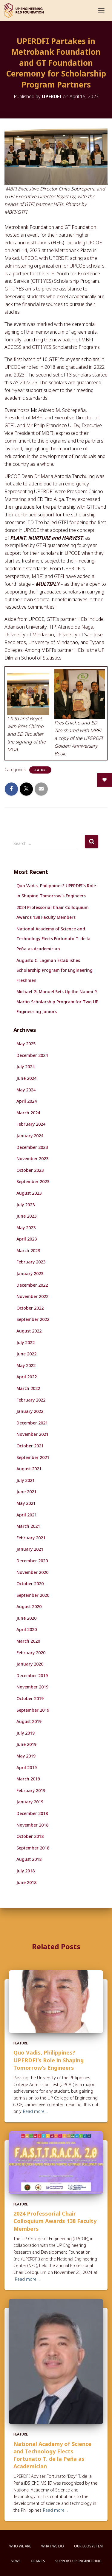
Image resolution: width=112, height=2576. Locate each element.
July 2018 (25, 1871)
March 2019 (28, 1779)
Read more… (35, 2111)
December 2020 (32, 1560)
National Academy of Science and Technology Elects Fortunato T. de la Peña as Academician (53, 939)
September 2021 (32, 1457)
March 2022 (28, 1388)
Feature (40, 770)
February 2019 (30, 1790)
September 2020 (32, 1595)
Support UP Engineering (78, 2560)
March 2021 (28, 1526)
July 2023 (25, 1204)
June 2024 (26, 1078)
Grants (38, 2560)
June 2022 (26, 1354)
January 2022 (29, 1411)
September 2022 (32, 1319)
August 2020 (29, 1606)
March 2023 (28, 1250)
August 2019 (29, 1721)
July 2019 (25, 1733)
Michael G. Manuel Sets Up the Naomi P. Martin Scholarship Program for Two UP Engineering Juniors (57, 1001)
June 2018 (26, 1882)
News (16, 2560)
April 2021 (26, 1515)
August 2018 (29, 1859)
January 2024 (29, 1135)
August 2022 (29, 1331)
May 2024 (26, 1090)
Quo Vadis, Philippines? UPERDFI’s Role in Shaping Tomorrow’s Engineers (48, 2060)
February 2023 (30, 1262)
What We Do (52, 2546)
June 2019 (26, 1744)
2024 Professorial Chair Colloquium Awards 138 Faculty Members (54, 2221)
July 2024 (25, 1066)
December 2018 (32, 1813)
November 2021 (32, 1434)
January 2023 (29, 1273)
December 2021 (32, 1423)
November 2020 (32, 1572)
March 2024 (28, 1113)
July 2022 (25, 1342)
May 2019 (26, 1756)
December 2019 (32, 1675)
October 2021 (30, 1446)
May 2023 (26, 1227)
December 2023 (32, 1147)
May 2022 (26, 1365)
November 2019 (32, 1687)
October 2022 (30, 1308)
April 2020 (26, 1629)
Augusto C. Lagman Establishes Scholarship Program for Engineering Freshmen (54, 970)
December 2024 (32, 1055)
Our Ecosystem (88, 2546)
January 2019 (29, 1802)
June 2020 (26, 1618)
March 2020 (28, 1641)
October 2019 (30, 1698)
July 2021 (25, 1480)
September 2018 (32, 1848)
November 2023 (32, 1158)
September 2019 (32, 1710)
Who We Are (20, 2546)
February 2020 (30, 1652)
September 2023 (32, 1181)
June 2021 (26, 1491)
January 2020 (29, 1664)
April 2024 (26, 1101)
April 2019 (26, 1767)
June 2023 (26, 1216)
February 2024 (30, 1124)
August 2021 (29, 1468)
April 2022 (26, 1377)
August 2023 (29, 1193)
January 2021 (29, 1549)
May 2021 (26, 1503)
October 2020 (30, 1583)
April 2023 (26, 1239)
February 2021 (30, 1538)
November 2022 (32, 1296)
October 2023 (30, 1170)
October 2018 (30, 1836)
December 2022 (32, 1285)
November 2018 (32, 1825)
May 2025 (26, 1043)
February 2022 (30, 1400)
